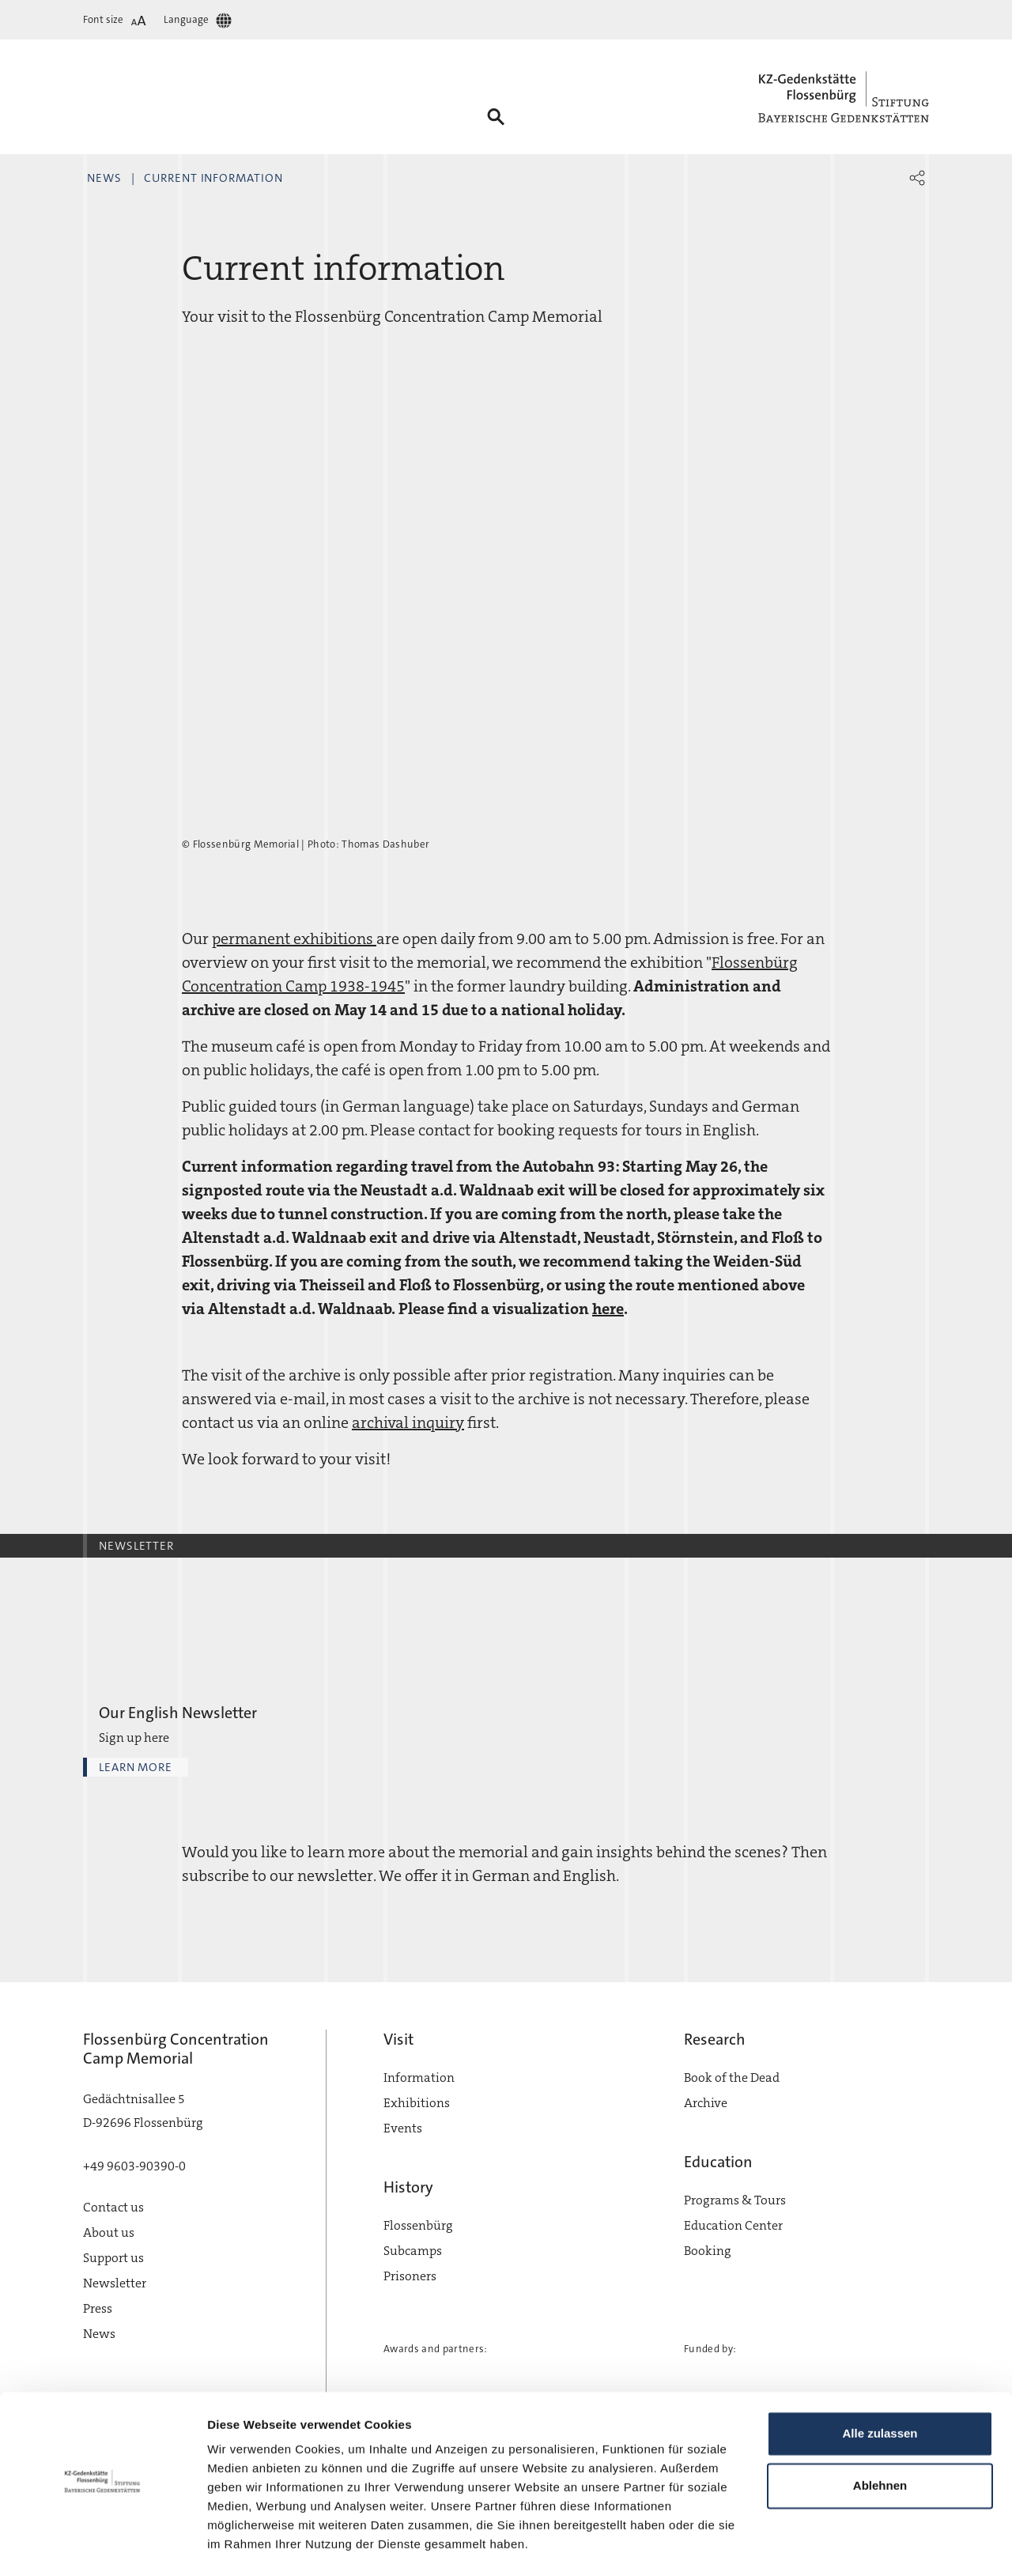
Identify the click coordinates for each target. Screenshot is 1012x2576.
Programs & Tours (735, 2200)
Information (419, 2077)
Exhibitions (416, 2102)
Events (402, 2128)
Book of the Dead (732, 2077)
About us (108, 2232)
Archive (705, 2102)
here (608, 1308)
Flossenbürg (418, 2225)
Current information (213, 178)
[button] (917, 178)
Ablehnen (880, 2442)
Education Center (733, 2225)
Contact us (113, 2207)
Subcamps (412, 2250)
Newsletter (114, 2283)
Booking (707, 2250)
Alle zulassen (879, 2390)
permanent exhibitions (294, 938)
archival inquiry (408, 1422)
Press (97, 2308)
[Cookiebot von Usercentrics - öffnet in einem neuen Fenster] (102, 2545)
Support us (113, 2257)
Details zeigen (247, 2544)
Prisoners (409, 2276)
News (104, 178)
